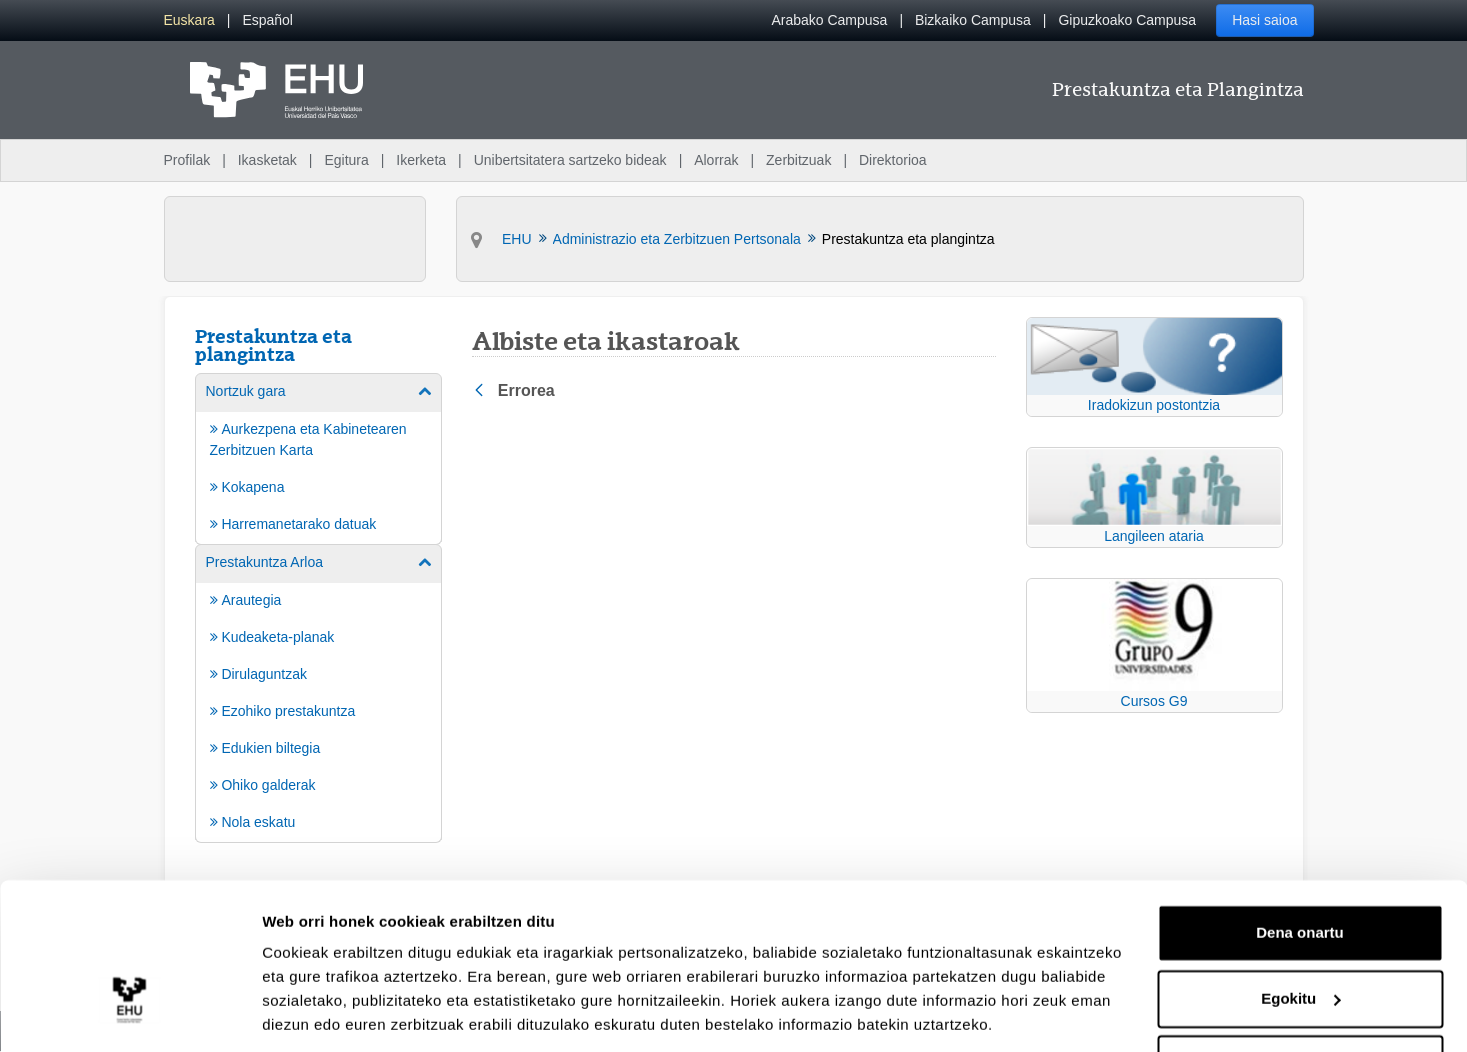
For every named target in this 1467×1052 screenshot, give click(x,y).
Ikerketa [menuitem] (421, 160)
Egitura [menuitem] (346, 160)
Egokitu (1300, 930)
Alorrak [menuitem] (716, 160)
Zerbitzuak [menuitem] (798, 160)
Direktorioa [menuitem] (893, 160)
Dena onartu (1300, 865)
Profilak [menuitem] (187, 160)
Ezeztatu (1300, 996)
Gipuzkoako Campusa (1127, 20)
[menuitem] (189, 20)
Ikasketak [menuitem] (267, 160)
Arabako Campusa (829, 20)
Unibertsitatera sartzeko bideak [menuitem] (570, 160)
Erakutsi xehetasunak (340, 1012)
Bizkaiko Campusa (973, 20)
